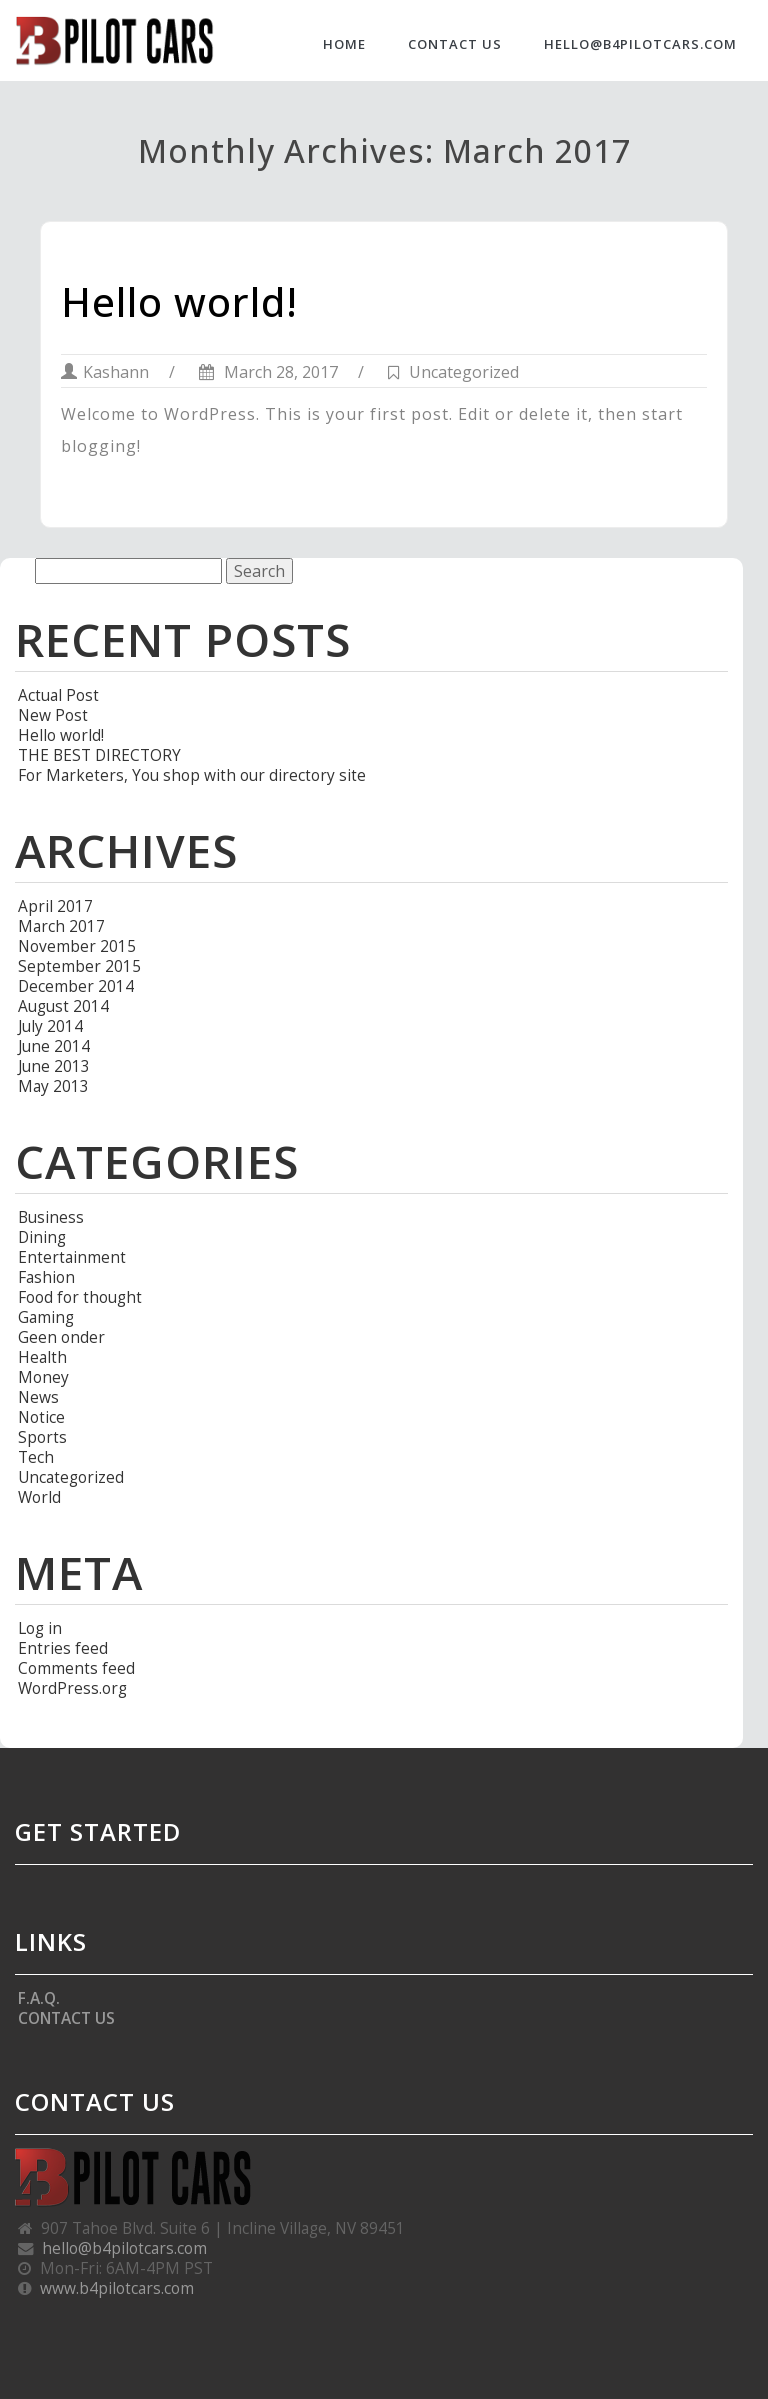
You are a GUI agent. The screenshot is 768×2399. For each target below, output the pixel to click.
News (38, 1397)
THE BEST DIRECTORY (99, 755)
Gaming (46, 1317)
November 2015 (77, 946)
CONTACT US (455, 44)
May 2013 (53, 1086)
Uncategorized (464, 372)
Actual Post (58, 695)
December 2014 (76, 986)
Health (42, 1357)
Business (51, 1217)
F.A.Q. (39, 1998)
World (39, 1497)
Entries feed (63, 1648)
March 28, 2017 (268, 372)
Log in (40, 1628)
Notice (41, 1417)
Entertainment (72, 1257)
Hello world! (179, 301)
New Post (53, 715)
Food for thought (80, 1297)
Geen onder (61, 1337)
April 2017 (55, 906)
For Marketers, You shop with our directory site (192, 775)
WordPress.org (72, 1688)
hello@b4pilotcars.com (640, 44)
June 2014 (54, 1046)
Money (43, 1377)
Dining (42, 1237)
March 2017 (61, 926)
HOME (344, 44)
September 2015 (79, 966)
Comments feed (76, 1668)
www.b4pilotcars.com (117, 2288)
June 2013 (54, 1066)
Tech (36, 1457)
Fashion (46, 1277)
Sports (42, 1437)
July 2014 (50, 1026)
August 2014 (63, 1006)
